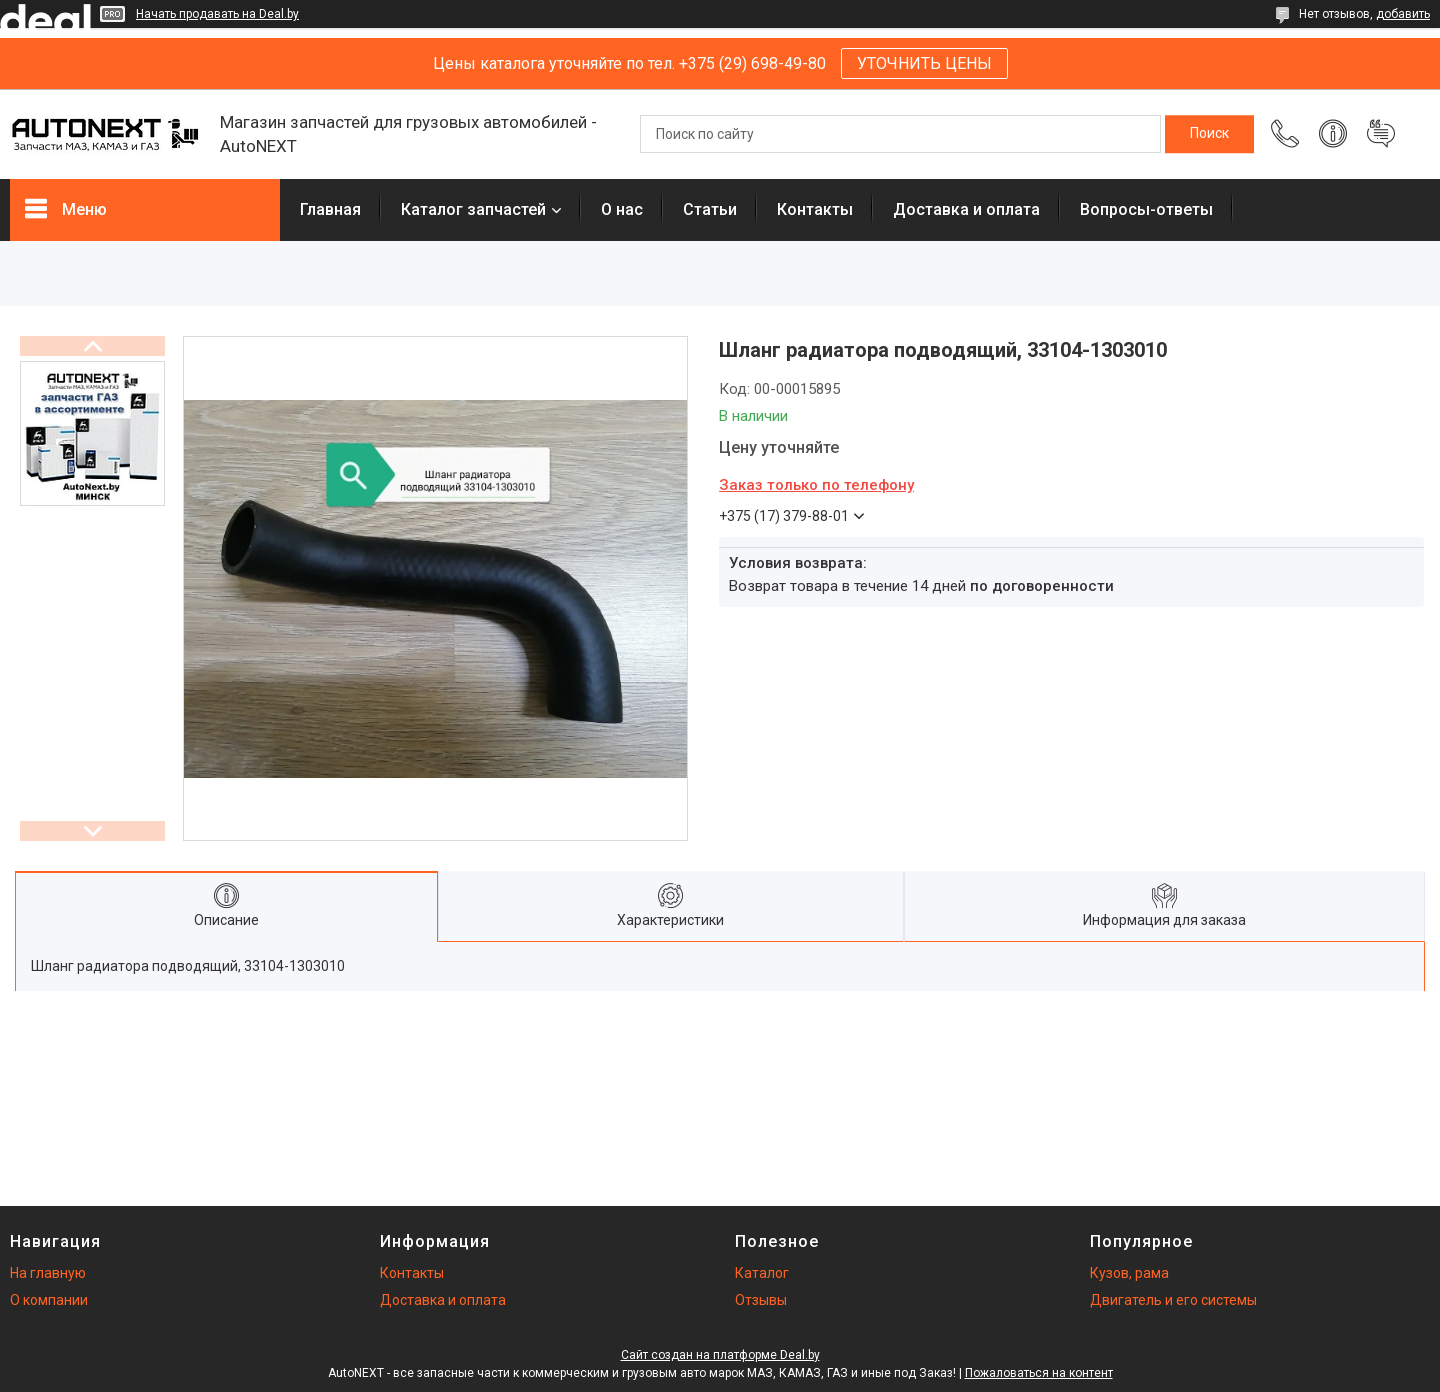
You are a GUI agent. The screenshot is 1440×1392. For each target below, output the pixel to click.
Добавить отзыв (1381, 134)
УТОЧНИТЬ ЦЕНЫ (924, 63)
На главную (48, 1273)
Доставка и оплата (966, 209)
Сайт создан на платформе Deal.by (720, 1355)
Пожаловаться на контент (1039, 1373)
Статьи (710, 209)
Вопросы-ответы (1146, 209)
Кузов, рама (1129, 1273)
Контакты (815, 209)
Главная (330, 209)
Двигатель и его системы (1173, 1300)
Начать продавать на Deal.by (217, 14)
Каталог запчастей (473, 209)
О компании (49, 1300)
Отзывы (761, 1300)
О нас (622, 209)
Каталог (762, 1273)
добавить (1403, 14)
